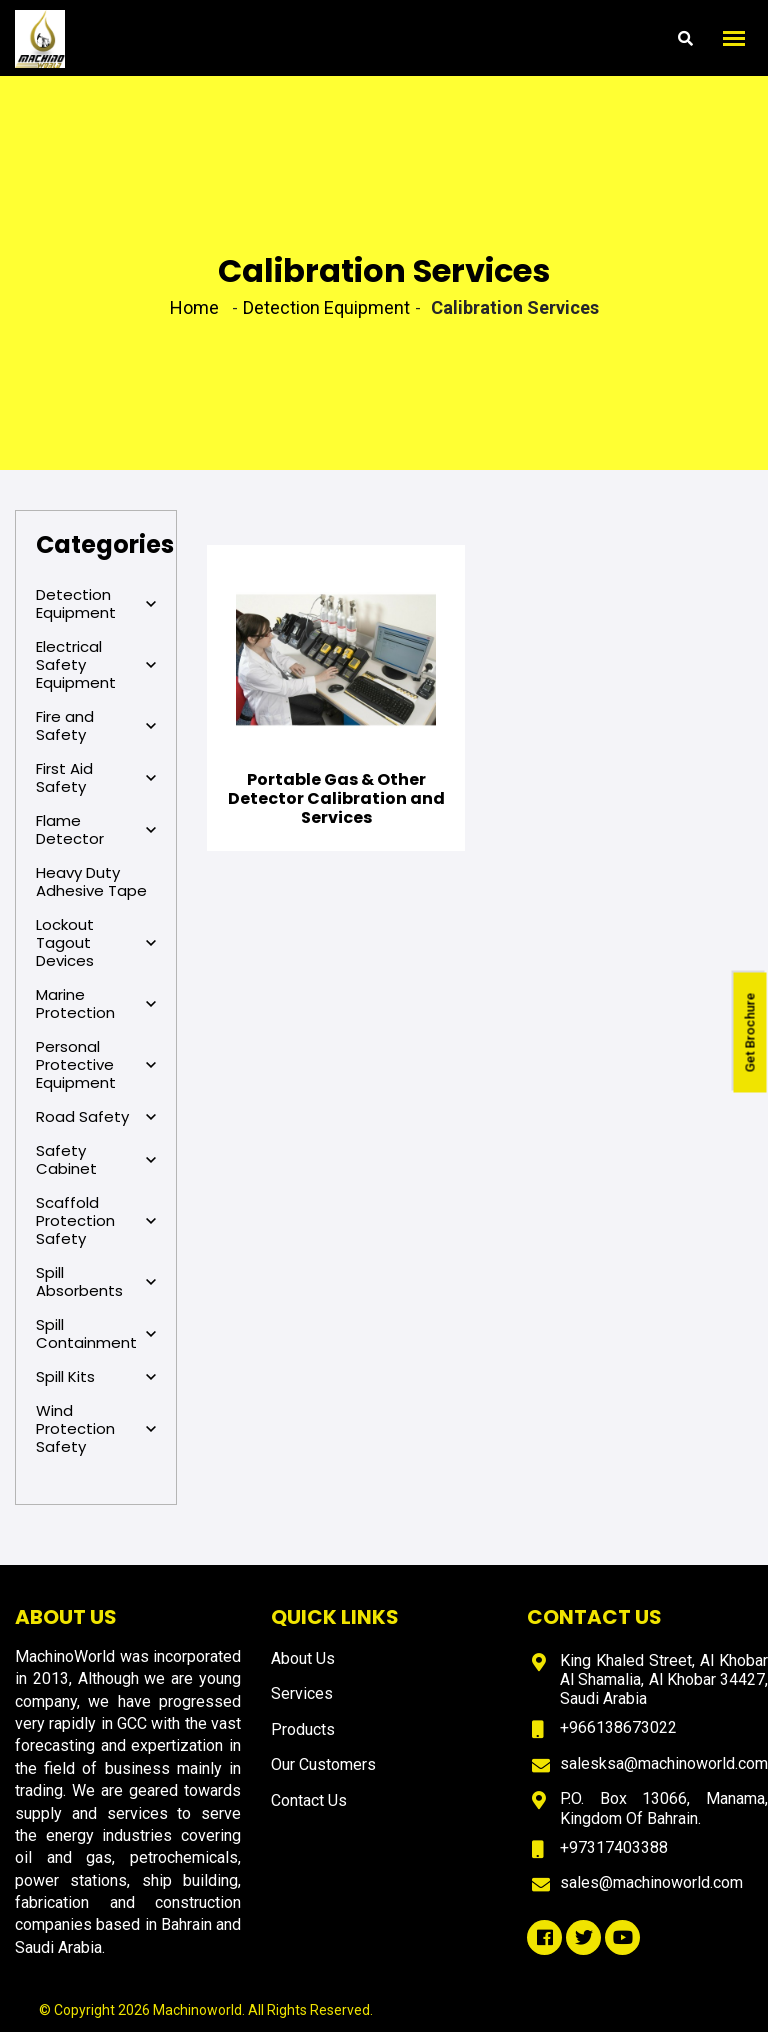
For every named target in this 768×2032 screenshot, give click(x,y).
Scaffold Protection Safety (96, 1221)
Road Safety (96, 1117)
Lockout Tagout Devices (96, 943)
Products (303, 1729)
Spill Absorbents (96, 1282)
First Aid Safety (96, 778)
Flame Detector (96, 830)
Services (302, 1693)
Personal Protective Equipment (96, 1065)
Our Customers (323, 1764)
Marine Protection (96, 1004)
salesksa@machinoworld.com (664, 1763)
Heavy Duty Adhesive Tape (91, 881)
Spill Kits (96, 1377)
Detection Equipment (96, 604)
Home (194, 307)
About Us (303, 1658)
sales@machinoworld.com (651, 1882)
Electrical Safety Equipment (96, 665)
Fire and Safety (96, 726)
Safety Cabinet (96, 1160)
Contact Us (309, 1800)
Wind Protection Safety (96, 1429)
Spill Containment (96, 1334)
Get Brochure (750, 1033)
